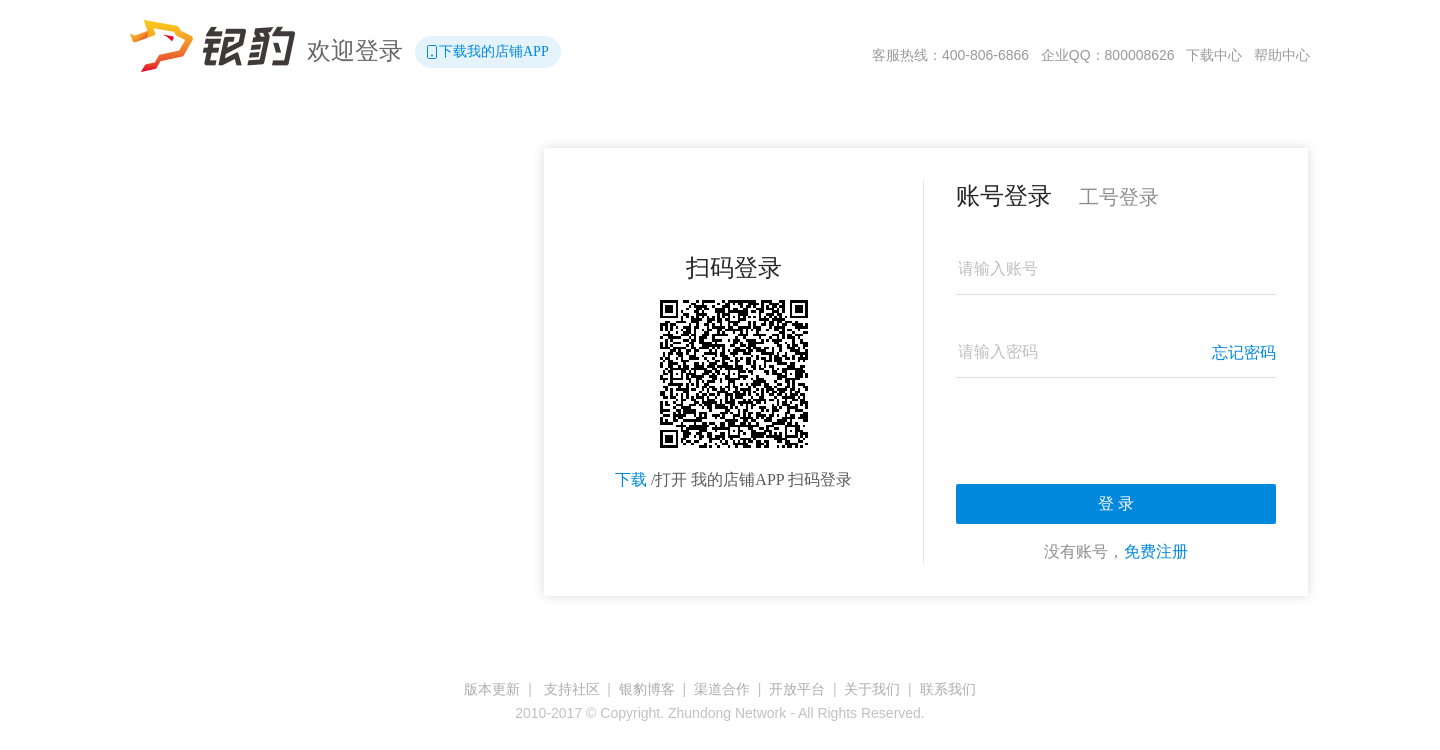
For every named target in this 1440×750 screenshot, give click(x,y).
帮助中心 (1282, 55)
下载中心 (1214, 55)
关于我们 (872, 689)
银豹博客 (647, 689)
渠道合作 (722, 689)
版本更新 (492, 689)
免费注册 (1156, 551)
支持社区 (572, 689)
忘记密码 (1244, 352)
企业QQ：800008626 (1108, 55)
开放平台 (797, 689)
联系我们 (948, 689)
